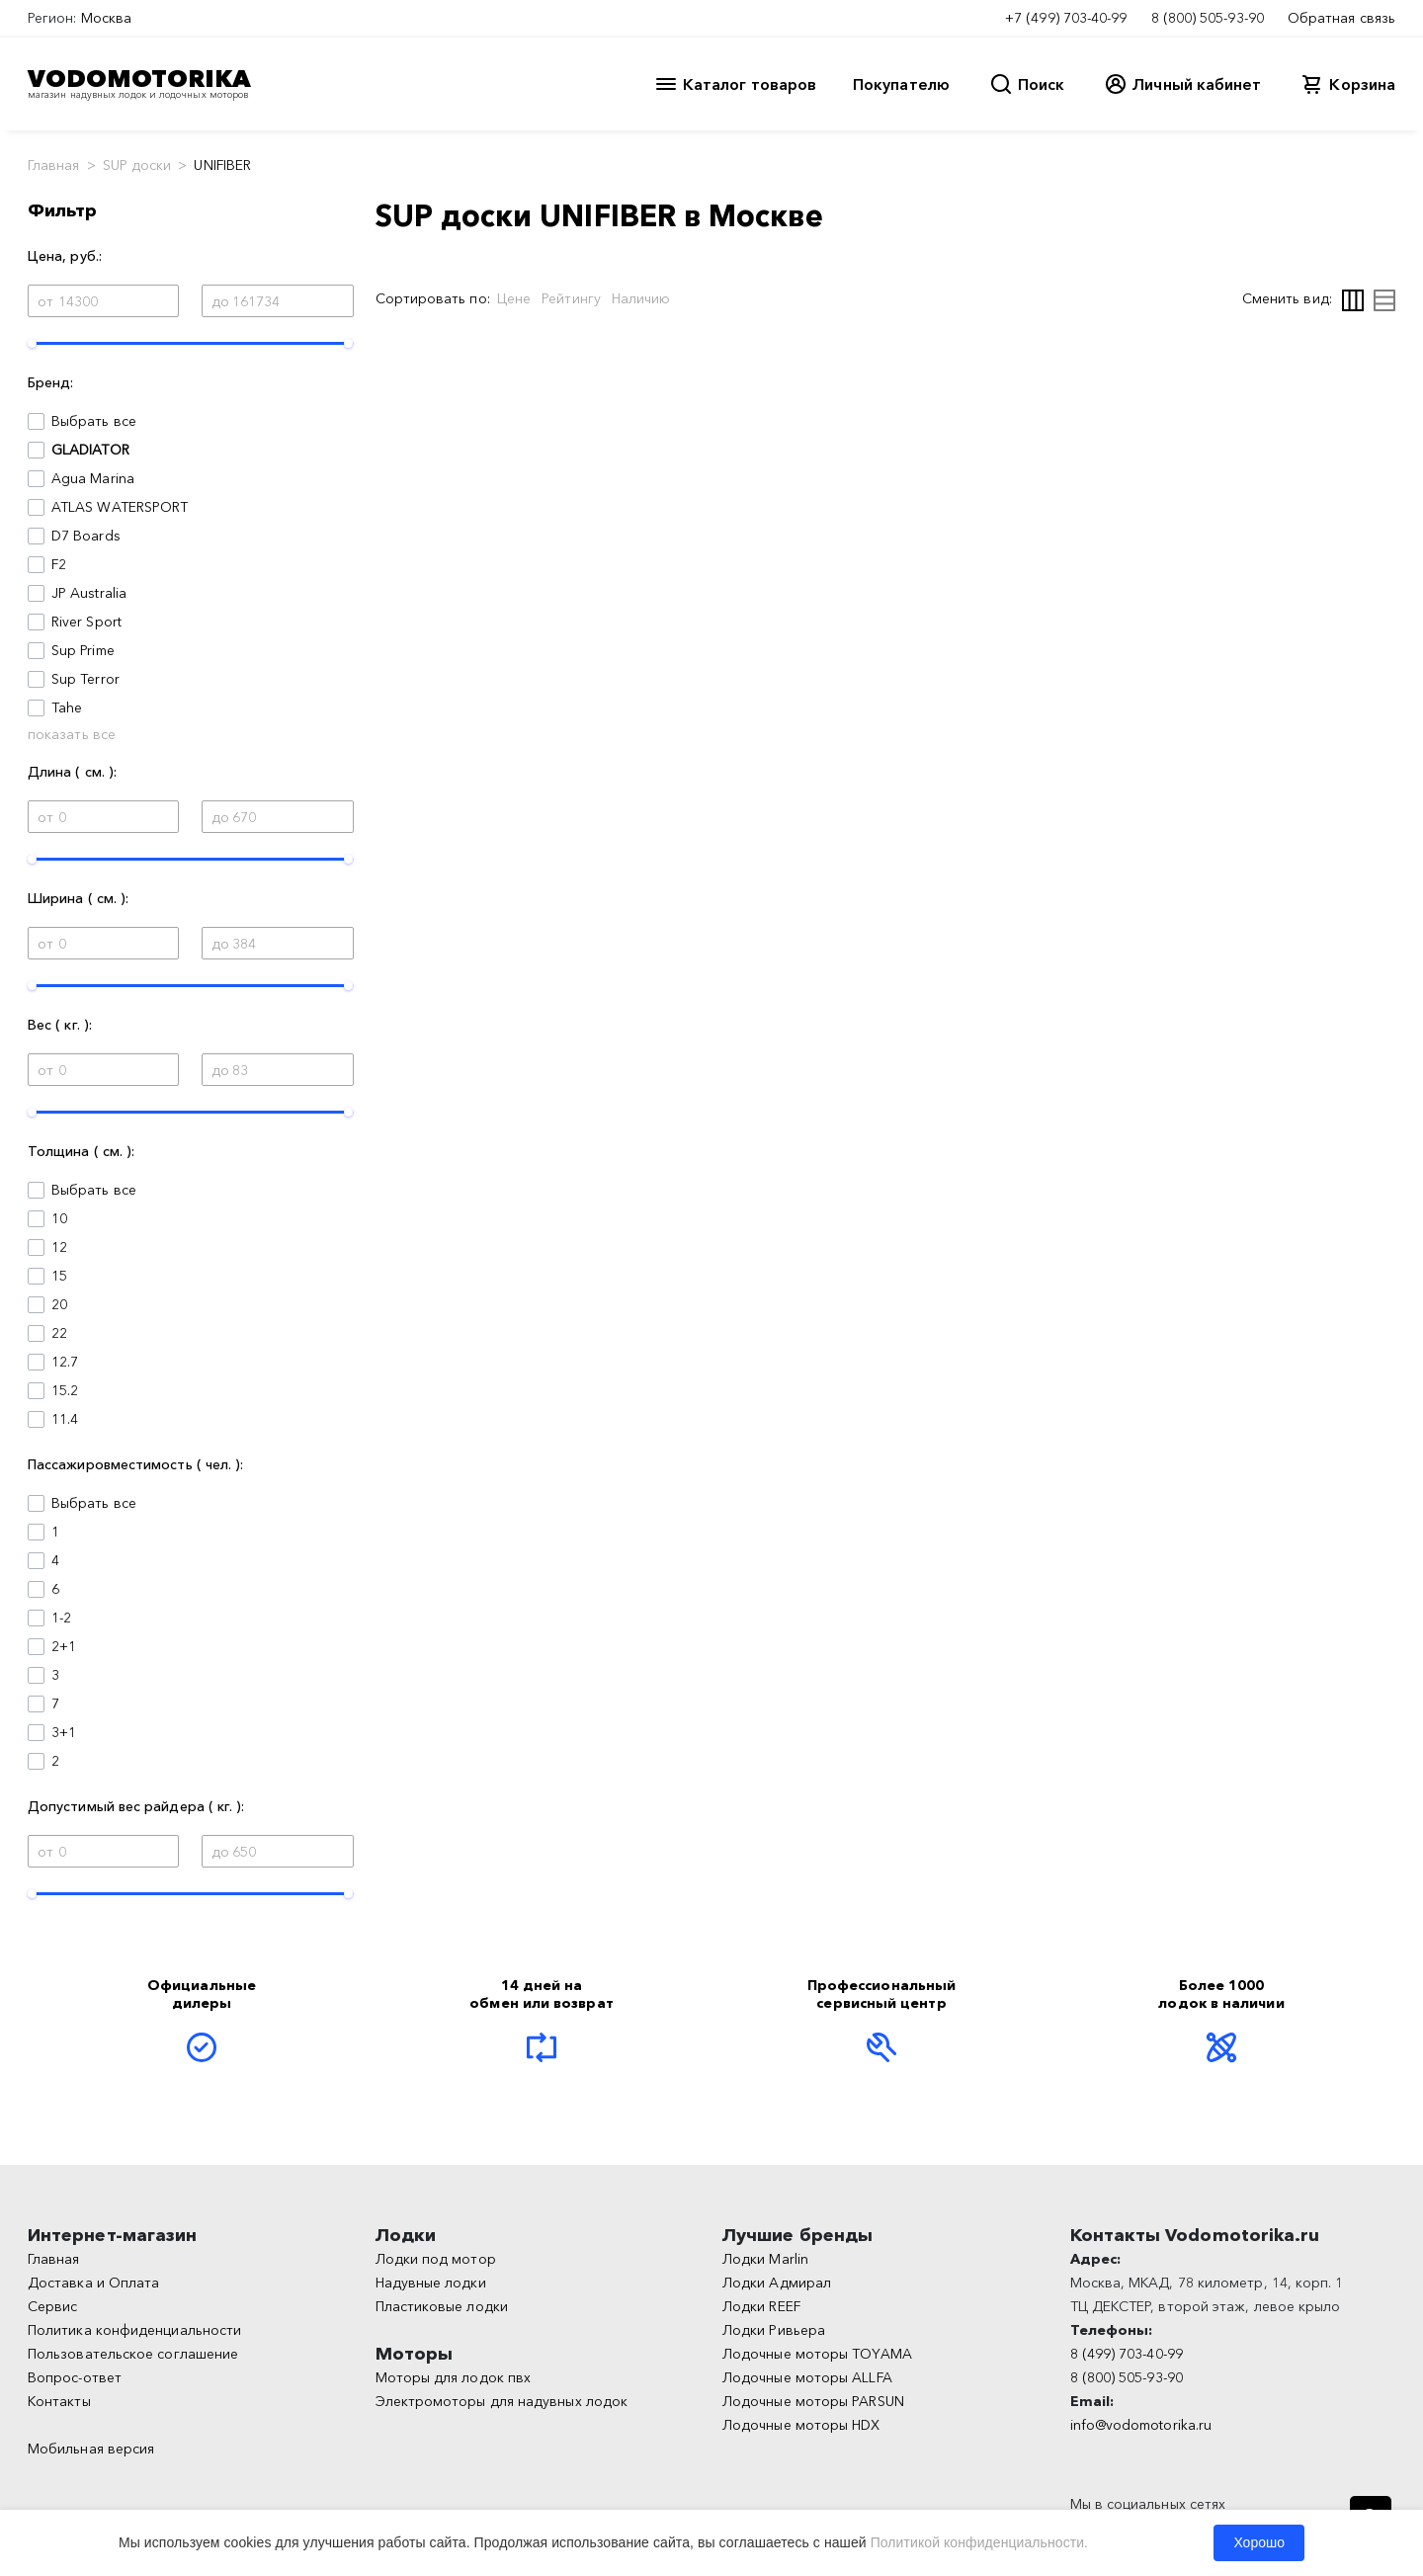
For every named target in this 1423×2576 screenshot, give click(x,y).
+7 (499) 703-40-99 (1066, 18)
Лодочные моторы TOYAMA (817, 2354)
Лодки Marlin (765, 2259)
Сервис (52, 2306)
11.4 (64, 1419)
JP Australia (88, 593)
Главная (54, 165)
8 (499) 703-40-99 (1126, 2354)
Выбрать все (93, 421)
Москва (106, 18)
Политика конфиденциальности (134, 2330)
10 (59, 1218)
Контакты (59, 2401)
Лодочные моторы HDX (801, 2425)
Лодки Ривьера (773, 2330)
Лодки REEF (761, 2306)
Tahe (66, 707)
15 (59, 1276)
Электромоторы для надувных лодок (502, 2401)
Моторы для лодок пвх (454, 2377)
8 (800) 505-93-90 (1207, 18)
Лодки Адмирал (776, 2282)
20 (59, 1304)
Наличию (641, 298)
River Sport (86, 621)
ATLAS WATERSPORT (119, 507)
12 (59, 1247)
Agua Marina (92, 478)
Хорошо (1259, 2542)
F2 (58, 564)
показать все (72, 734)
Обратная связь (1341, 18)
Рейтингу (571, 298)
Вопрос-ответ (75, 2377)
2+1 (63, 1646)
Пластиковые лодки (442, 2306)
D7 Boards (86, 535)
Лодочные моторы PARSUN (813, 2401)
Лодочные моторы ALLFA (807, 2377)
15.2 (64, 1390)
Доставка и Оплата (93, 2282)
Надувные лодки (431, 2282)
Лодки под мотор (436, 2259)
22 (59, 1333)
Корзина (1362, 84)
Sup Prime (83, 650)
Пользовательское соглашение (133, 2354)
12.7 (64, 1362)
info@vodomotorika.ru (1141, 2425)
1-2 (61, 1617)
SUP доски (137, 165)
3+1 (63, 1732)
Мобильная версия (91, 2448)
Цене (514, 298)
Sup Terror (85, 679)
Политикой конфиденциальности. (979, 2542)
